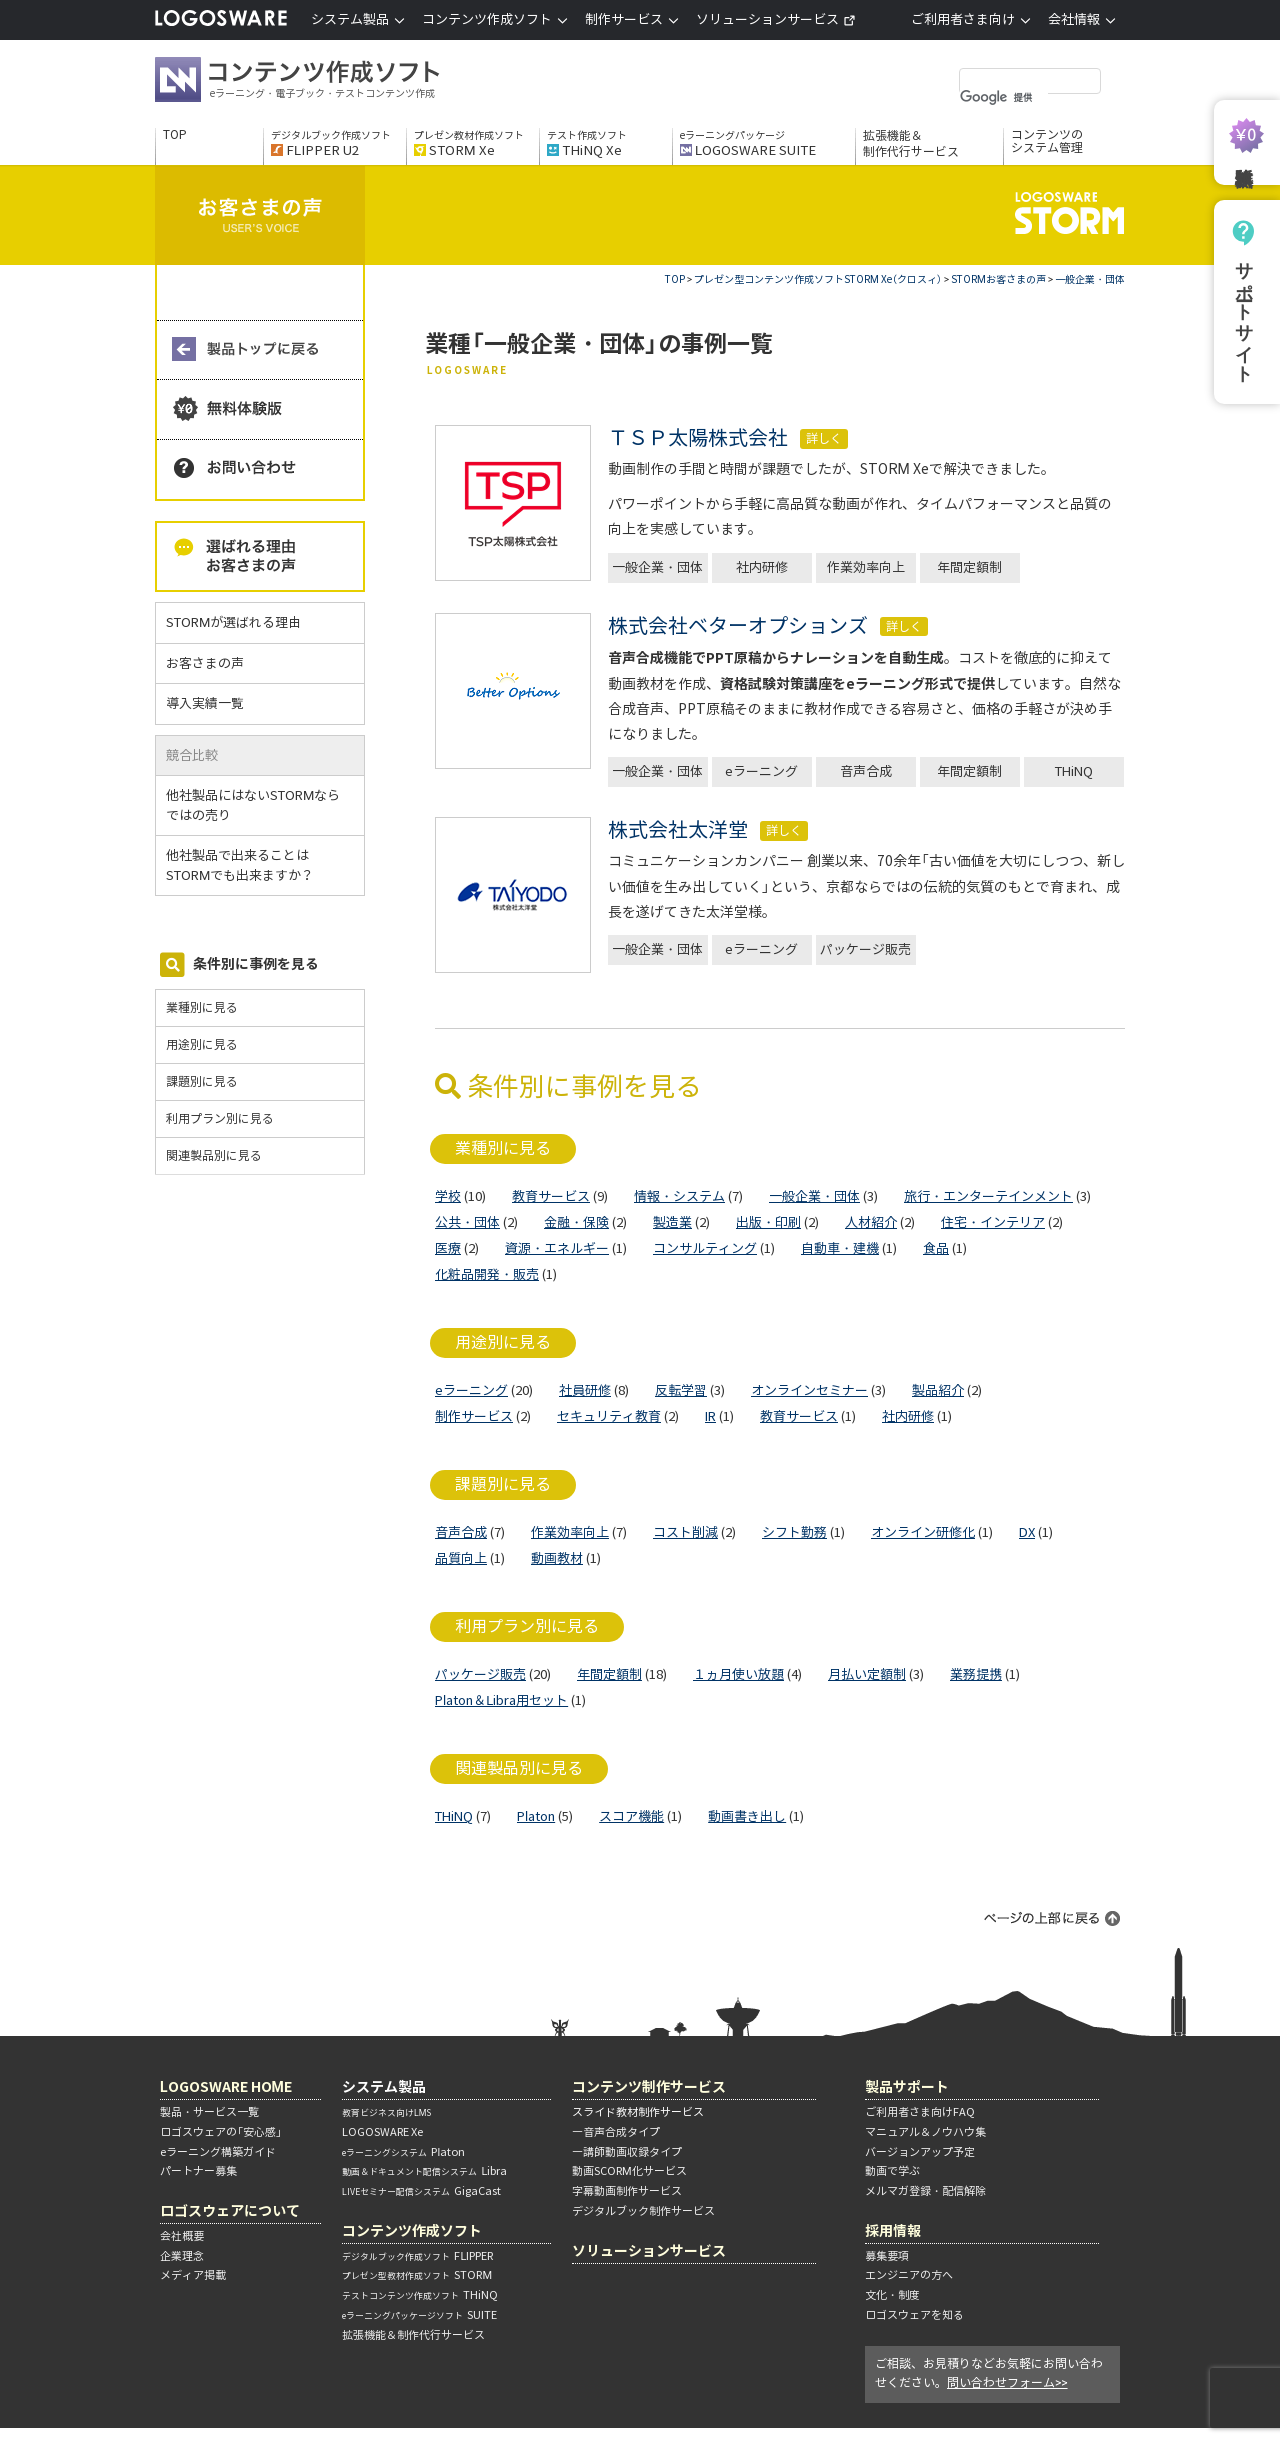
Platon (536, 1816)
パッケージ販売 (865, 949)
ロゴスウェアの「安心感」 (221, 2132)
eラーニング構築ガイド (218, 2152)
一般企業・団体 (657, 567)
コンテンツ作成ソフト (330, 82)
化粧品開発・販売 (487, 1274)
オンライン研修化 (923, 1532)
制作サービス (474, 1416)
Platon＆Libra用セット (501, 1700)
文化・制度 (892, 2295)
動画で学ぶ (892, 2171)
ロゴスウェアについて (230, 2210)
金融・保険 (576, 1222)
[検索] (1004, 97)
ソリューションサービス (776, 19)
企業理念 (182, 2256)
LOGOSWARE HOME (226, 2086)
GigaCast (421, 2191)
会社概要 (182, 2236)
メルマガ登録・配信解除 (925, 2191)
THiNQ (1074, 771)
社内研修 (762, 567)
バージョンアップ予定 (920, 2152)
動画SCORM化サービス (629, 2171)
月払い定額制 (867, 1674)
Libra (424, 2171)
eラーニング (761, 771)
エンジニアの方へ (909, 2275)
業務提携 (976, 1674)
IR (710, 1416)
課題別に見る (202, 1081)
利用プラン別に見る (220, 1118)
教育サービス (551, 1196)
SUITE (419, 2315)
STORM (417, 2275)
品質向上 (461, 1558)
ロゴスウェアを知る (914, 2315)
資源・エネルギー (557, 1248)
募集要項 (887, 2256)
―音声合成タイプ (616, 2132)
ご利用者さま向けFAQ (920, 2112)
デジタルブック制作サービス (643, 2211)
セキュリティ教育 (609, 1416)
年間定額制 (969, 567)
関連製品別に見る (214, 1155)
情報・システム (679, 1196)
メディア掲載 (193, 2275)
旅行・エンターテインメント (988, 1196)
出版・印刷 (768, 1222)
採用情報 (893, 2230)
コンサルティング (705, 1248)
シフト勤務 (794, 1532)
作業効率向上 (866, 567)
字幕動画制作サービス (627, 2191)
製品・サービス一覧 (209, 2112)
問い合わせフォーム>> (1007, 2382)
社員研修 (585, 1390)
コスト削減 (685, 1532)
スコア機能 (631, 1816)
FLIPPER (417, 2256)
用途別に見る (202, 1044)
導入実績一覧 (205, 703)
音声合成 (866, 771)
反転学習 (681, 1390)
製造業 (672, 1222)
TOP (175, 135)
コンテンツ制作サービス (649, 2086)
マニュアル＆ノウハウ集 (925, 2132)
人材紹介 (871, 1222)
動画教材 (557, 1558)
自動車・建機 (840, 1248)
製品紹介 (938, 1390)
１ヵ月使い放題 (738, 1674)
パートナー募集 (198, 2171)
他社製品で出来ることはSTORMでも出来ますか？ (248, 865)
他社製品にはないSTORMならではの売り (253, 805)
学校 (448, 1196)
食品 (936, 1248)
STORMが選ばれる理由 (233, 622)
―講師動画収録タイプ (627, 2152)
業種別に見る (202, 1007)
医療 (448, 1248)
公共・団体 (467, 1222)
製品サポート (907, 2086)
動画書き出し (747, 1816)
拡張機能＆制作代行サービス (911, 143)
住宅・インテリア (993, 1222)
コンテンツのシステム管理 (1047, 141)
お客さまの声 (205, 663)
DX (1027, 1532)
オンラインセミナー (809, 1390)
